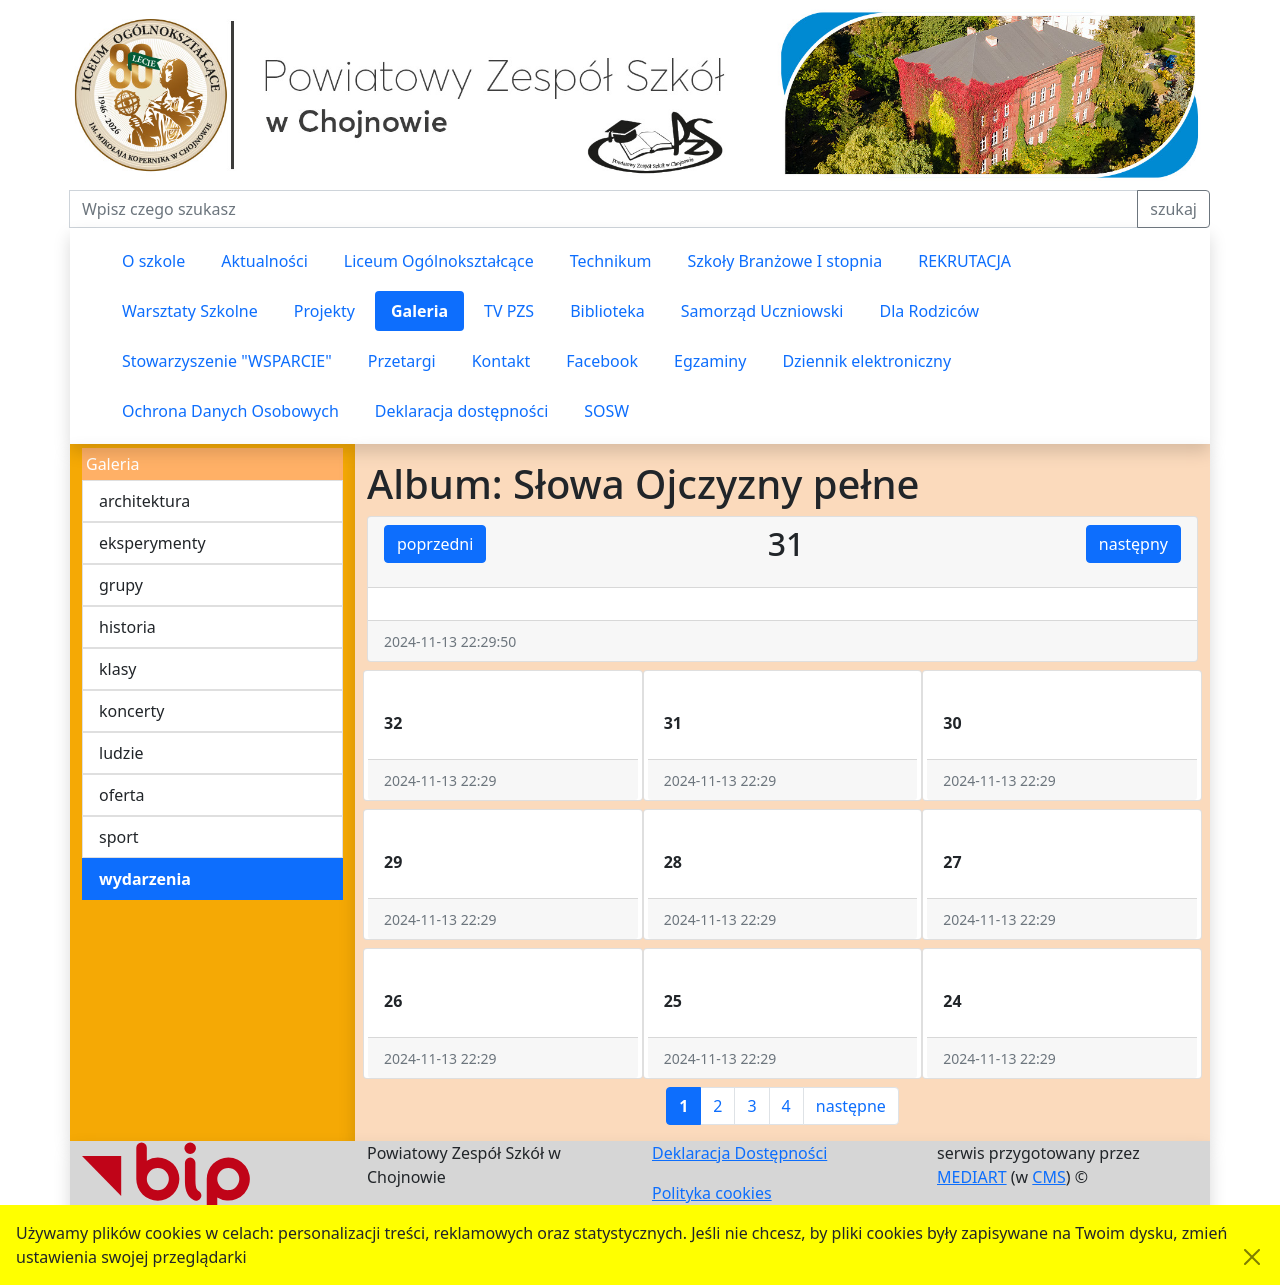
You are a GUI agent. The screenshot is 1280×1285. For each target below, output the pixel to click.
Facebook (602, 361)
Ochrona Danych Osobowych (230, 411)
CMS (1048, 1177)
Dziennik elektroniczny (866, 361)
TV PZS (509, 311)
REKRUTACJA (964, 261)
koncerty (131, 711)
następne (851, 1106)
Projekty (324, 311)
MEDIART (972, 1177)
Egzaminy (710, 361)
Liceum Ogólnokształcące (439, 261)
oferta (122, 795)
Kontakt (501, 361)
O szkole (153, 261)
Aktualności (264, 261)
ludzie (121, 753)
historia (127, 627)
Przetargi (402, 361)
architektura (144, 501)
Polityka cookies (712, 1193)
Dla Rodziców (930, 311)
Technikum (611, 261)
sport (119, 837)
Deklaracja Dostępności (739, 1153)
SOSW (606, 411)
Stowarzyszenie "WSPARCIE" (227, 361)
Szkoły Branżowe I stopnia (784, 261)
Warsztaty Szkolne (190, 311)
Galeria (419, 311)
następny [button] (1133, 544)
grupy (121, 585)
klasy (117, 669)
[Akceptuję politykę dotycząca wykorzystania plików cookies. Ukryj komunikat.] (1252, 1257)
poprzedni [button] (435, 544)
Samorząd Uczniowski (762, 311)
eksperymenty (152, 543)
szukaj (1173, 209)
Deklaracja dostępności (461, 411)
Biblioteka (607, 311)
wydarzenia (145, 879)
